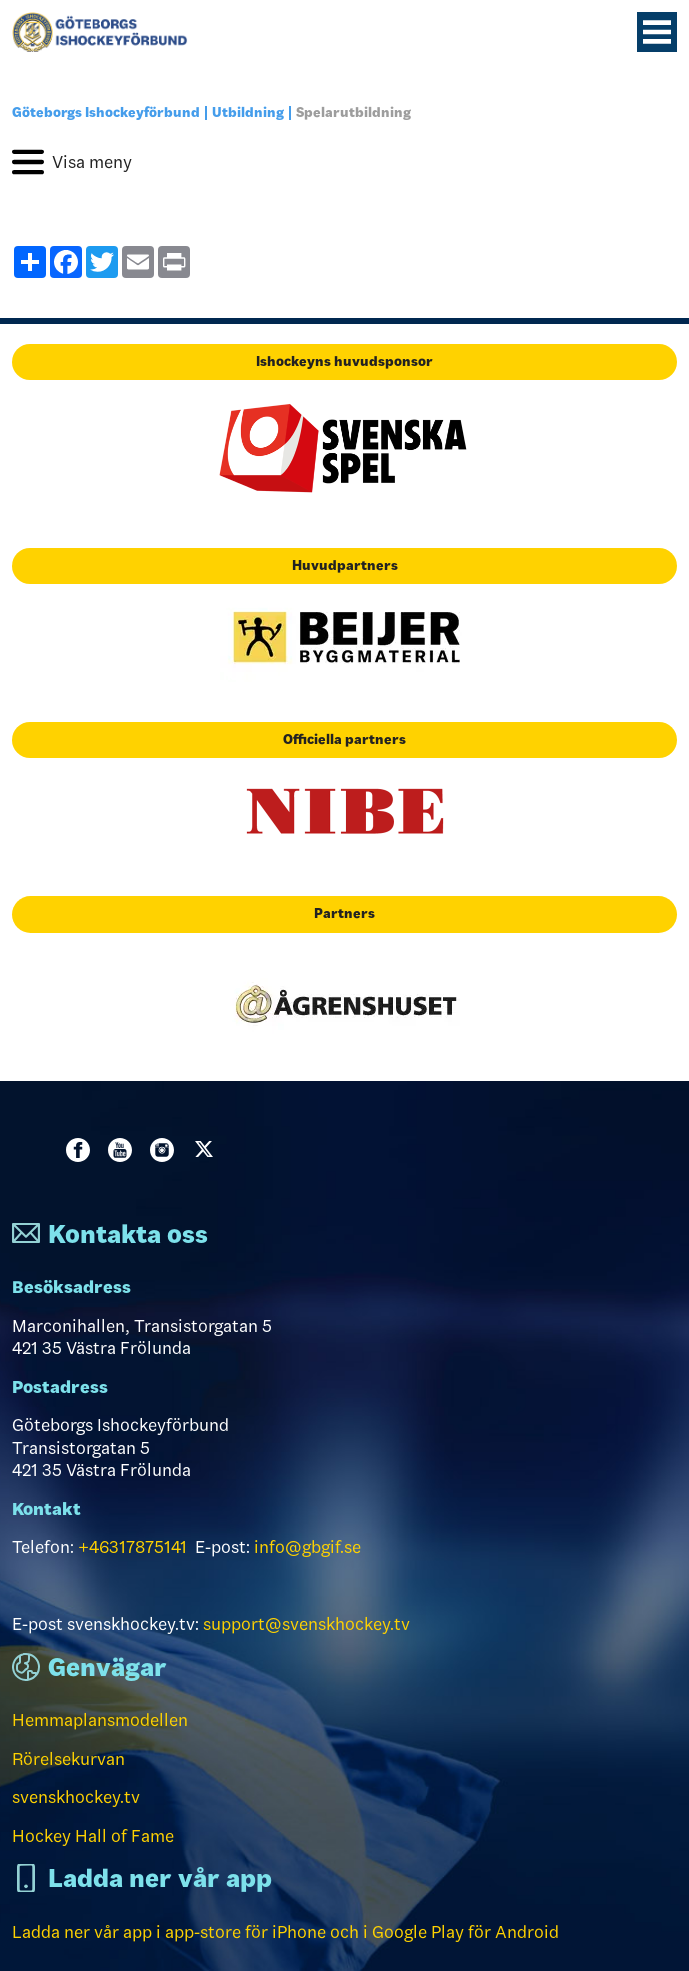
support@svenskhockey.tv (306, 1624)
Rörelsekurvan (68, 1759)
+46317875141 (132, 1547)
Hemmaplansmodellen (100, 1720)
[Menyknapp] (657, 32)
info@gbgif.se (307, 1547)
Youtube (124, 1150)
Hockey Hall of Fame (93, 1836)
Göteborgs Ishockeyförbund (106, 112)
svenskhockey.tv (76, 1797)
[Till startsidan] (108, 32)
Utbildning (248, 112)
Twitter (208, 1150)
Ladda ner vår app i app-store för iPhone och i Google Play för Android (285, 1932)
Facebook (82, 1150)
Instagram (166, 1150)
